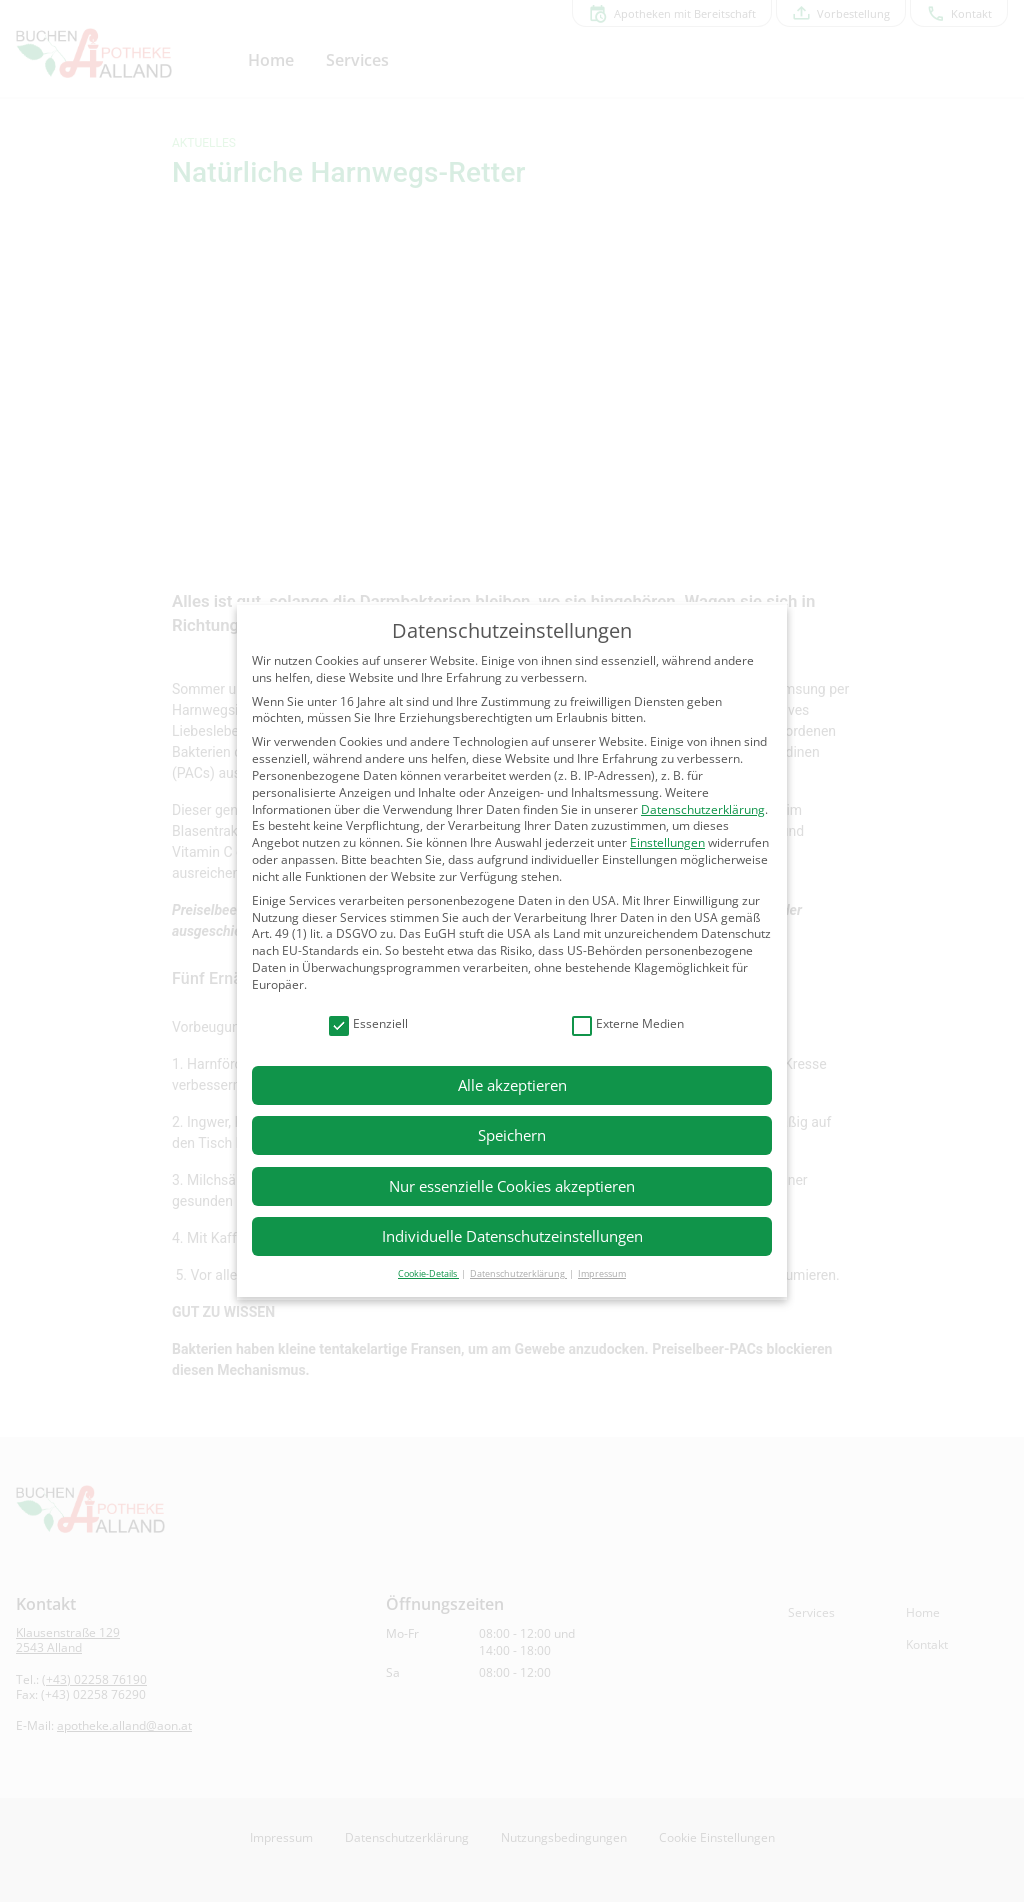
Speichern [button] (512, 1135)
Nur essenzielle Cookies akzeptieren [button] (512, 1186)
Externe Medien (628, 1024)
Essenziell (368, 1024)
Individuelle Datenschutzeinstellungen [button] (512, 1236)
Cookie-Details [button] (428, 1273)
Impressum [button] (602, 1273)
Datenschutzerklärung (703, 809)
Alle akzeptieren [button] (512, 1085)
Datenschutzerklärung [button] (518, 1273)
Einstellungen (667, 842)
